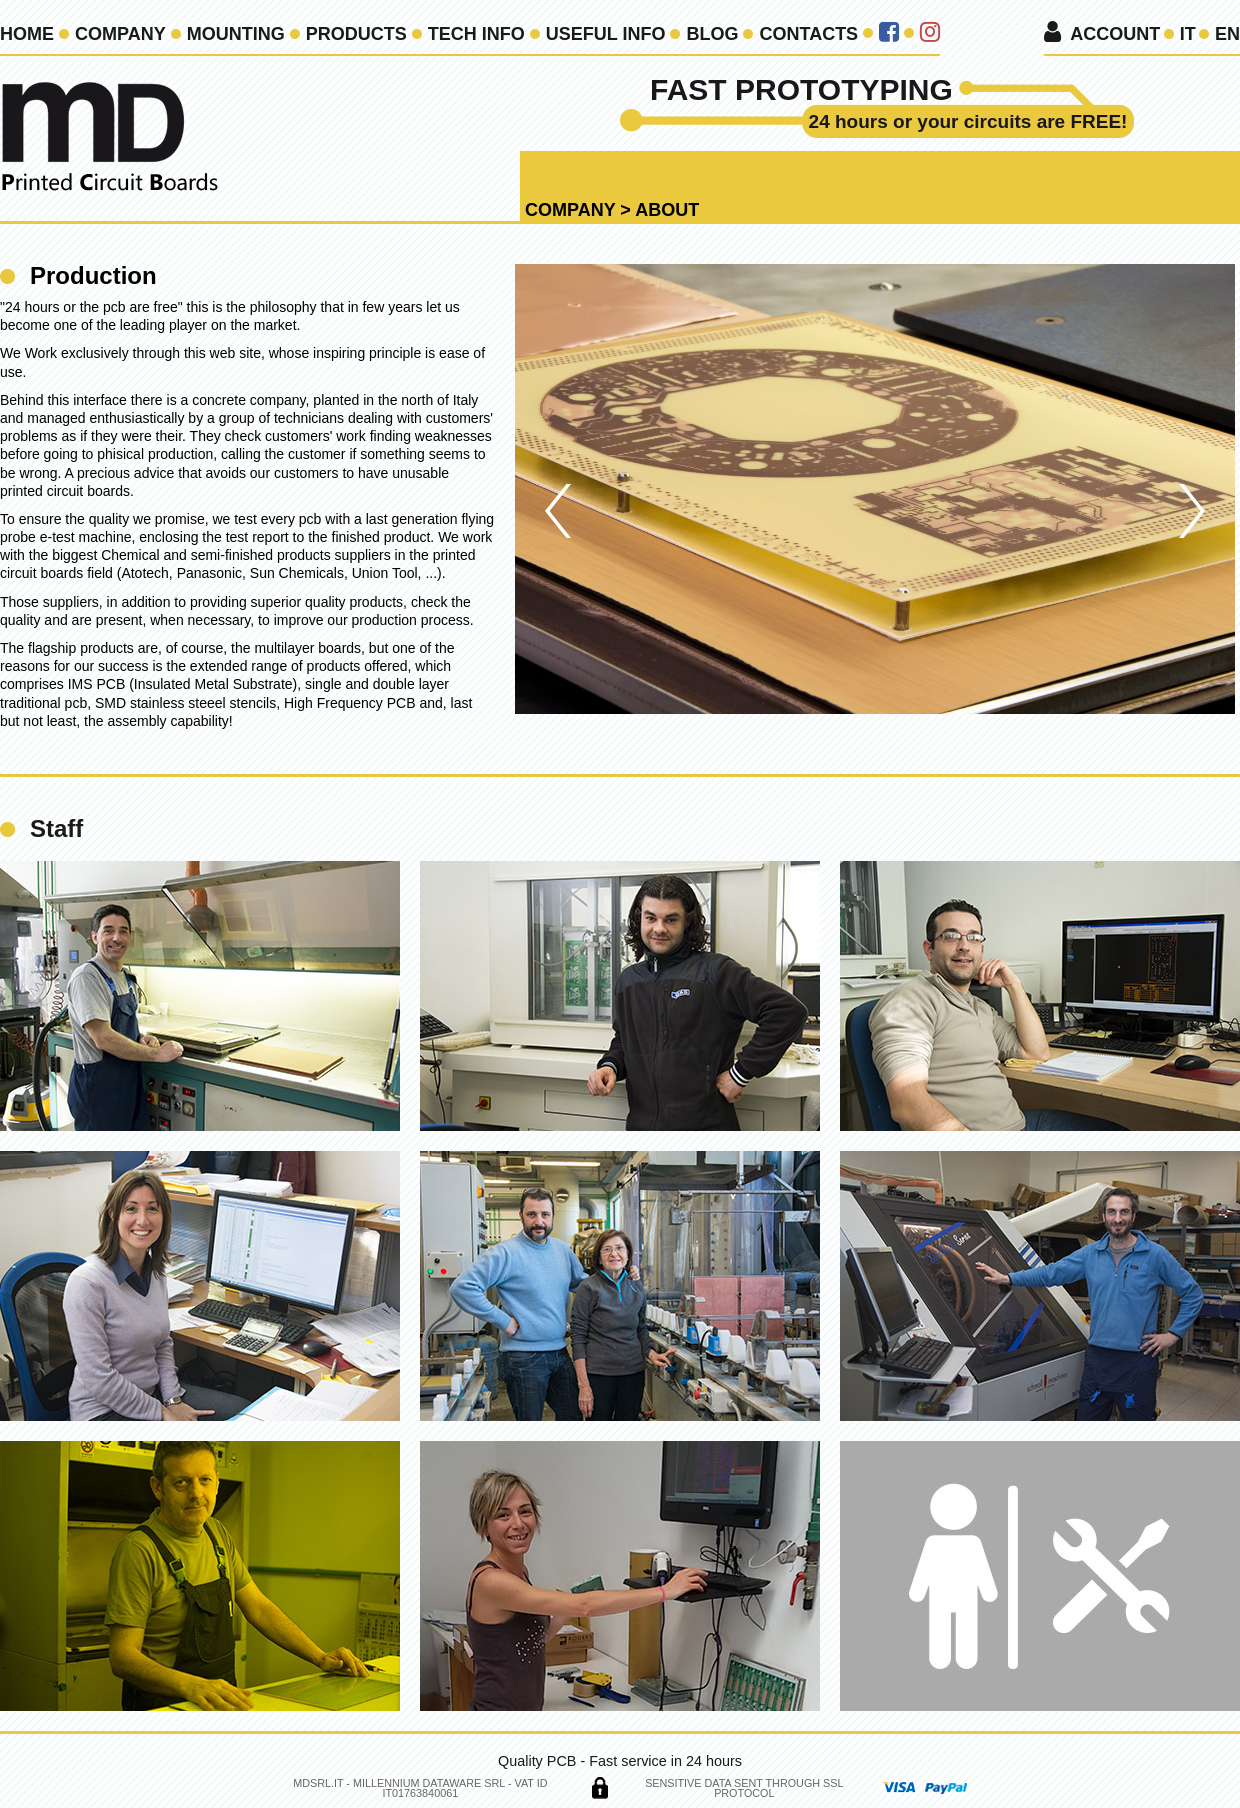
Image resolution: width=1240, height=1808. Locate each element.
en (1227, 34)
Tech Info (476, 34)
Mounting (236, 34)
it (1188, 34)
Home (27, 34)
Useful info (606, 34)
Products (356, 34)
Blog (712, 34)
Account (1115, 34)
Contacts (808, 34)
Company (120, 34)
